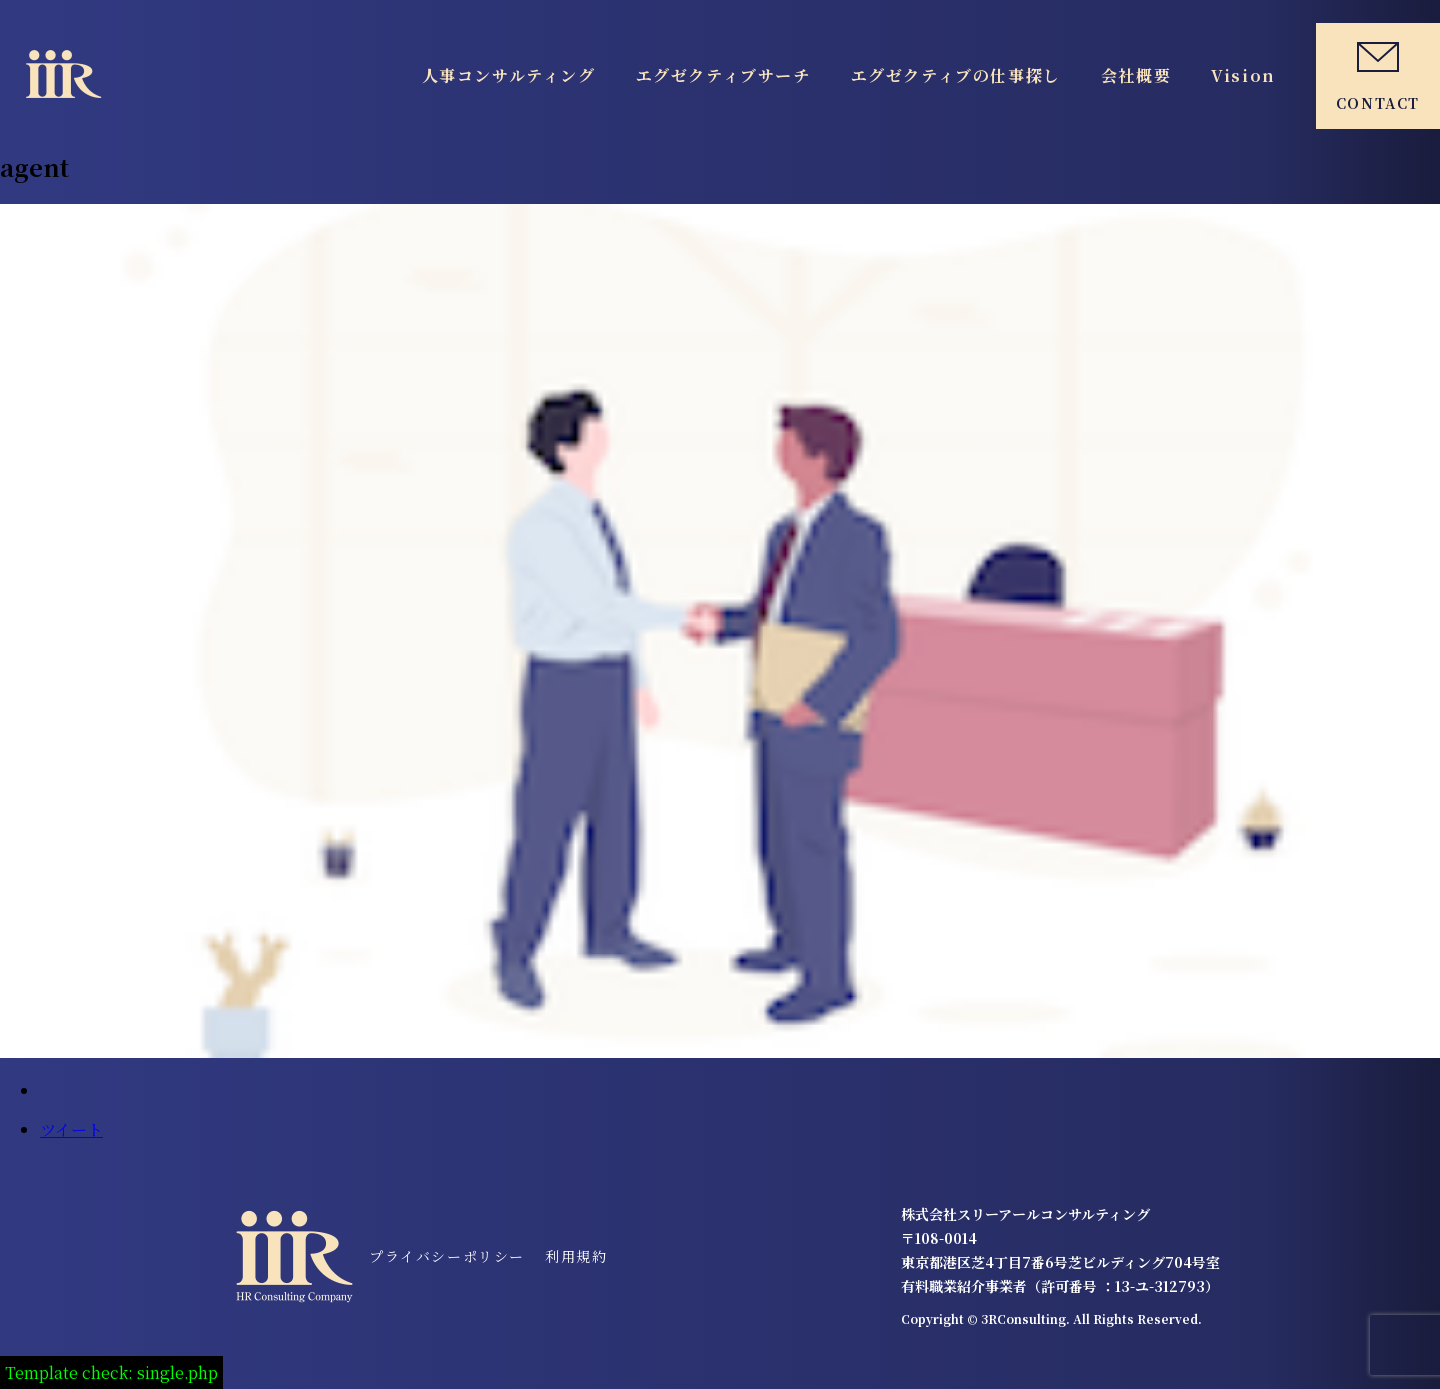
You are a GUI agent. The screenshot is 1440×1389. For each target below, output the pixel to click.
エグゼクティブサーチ (723, 75)
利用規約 (576, 1256)
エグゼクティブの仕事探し (956, 75)
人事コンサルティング (509, 75)
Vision (1243, 75)
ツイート (71, 1129)
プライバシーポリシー (447, 1256)
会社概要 (1136, 75)
